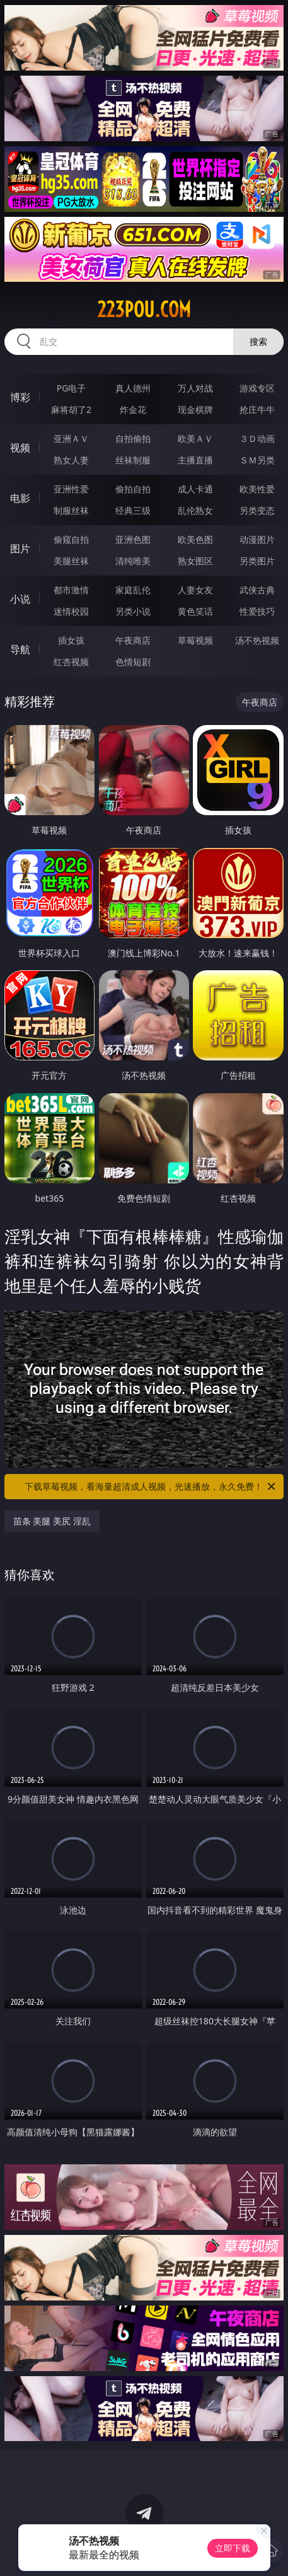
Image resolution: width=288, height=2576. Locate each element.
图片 (20, 548)
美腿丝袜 (71, 561)
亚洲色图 (133, 539)
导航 (20, 649)
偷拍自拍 (133, 489)
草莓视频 (195, 640)
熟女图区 (195, 561)
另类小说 (133, 611)
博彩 (20, 397)
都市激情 (71, 590)
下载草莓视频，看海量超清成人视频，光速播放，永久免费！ (151, 1486)
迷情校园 (71, 611)
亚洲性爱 (71, 489)
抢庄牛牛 (257, 409)
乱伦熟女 (195, 510)
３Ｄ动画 (257, 438)
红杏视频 (71, 662)
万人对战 (195, 388)
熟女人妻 (71, 460)
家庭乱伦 (133, 590)
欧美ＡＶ (195, 438)
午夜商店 (133, 640)
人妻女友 (195, 590)
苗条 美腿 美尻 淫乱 (52, 1521)
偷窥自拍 (71, 539)
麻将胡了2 (71, 409)
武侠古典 (257, 590)
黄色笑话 (195, 611)
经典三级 (133, 510)
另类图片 (257, 561)
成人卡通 (195, 489)
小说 (20, 599)
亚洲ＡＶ (71, 438)
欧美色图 (195, 539)
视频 (20, 448)
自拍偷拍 (133, 438)
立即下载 (232, 2548)
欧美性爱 (257, 489)
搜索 (258, 341)
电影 (20, 498)
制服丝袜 (71, 510)
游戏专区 (257, 388)
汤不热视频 (257, 640)
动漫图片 (257, 539)
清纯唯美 (133, 561)
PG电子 (71, 388)
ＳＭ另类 (257, 460)
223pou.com (144, 309)
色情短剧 (133, 662)
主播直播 (195, 460)
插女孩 (71, 640)
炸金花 (133, 409)
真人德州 (133, 388)
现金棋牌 (195, 409)
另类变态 (257, 510)
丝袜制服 (133, 460)
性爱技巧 (257, 611)
